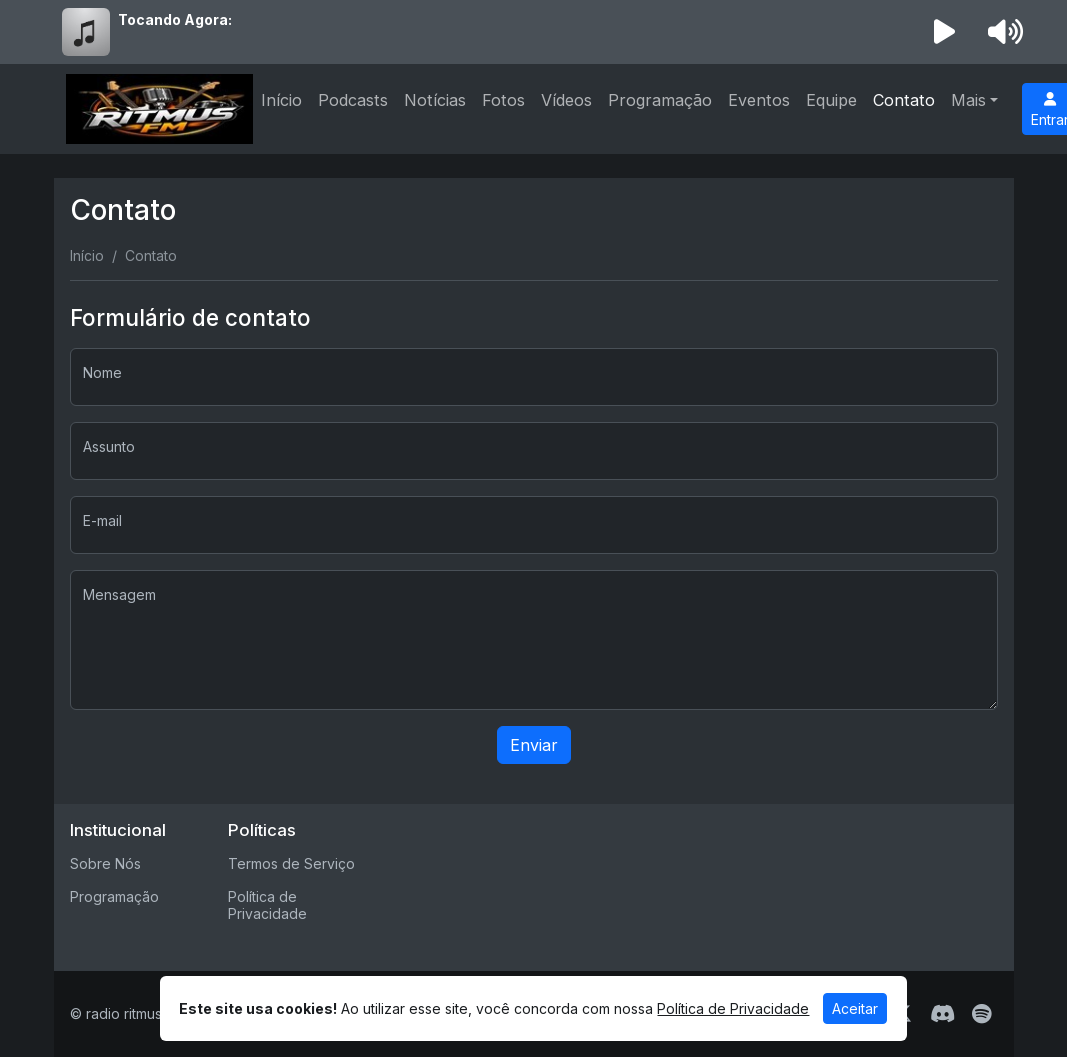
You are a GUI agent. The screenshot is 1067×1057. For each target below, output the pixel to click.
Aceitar (855, 1008)
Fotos (503, 100)
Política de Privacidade (267, 905)
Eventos (759, 100)
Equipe (831, 100)
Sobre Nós (105, 863)
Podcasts (353, 100)
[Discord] (942, 1014)
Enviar (534, 745)
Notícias (435, 100)
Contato (904, 100)
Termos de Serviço (291, 863)
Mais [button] (968, 100)
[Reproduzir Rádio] (944, 32)
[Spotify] (981, 1014)
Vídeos (566, 100)
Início (281, 100)
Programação (660, 100)
